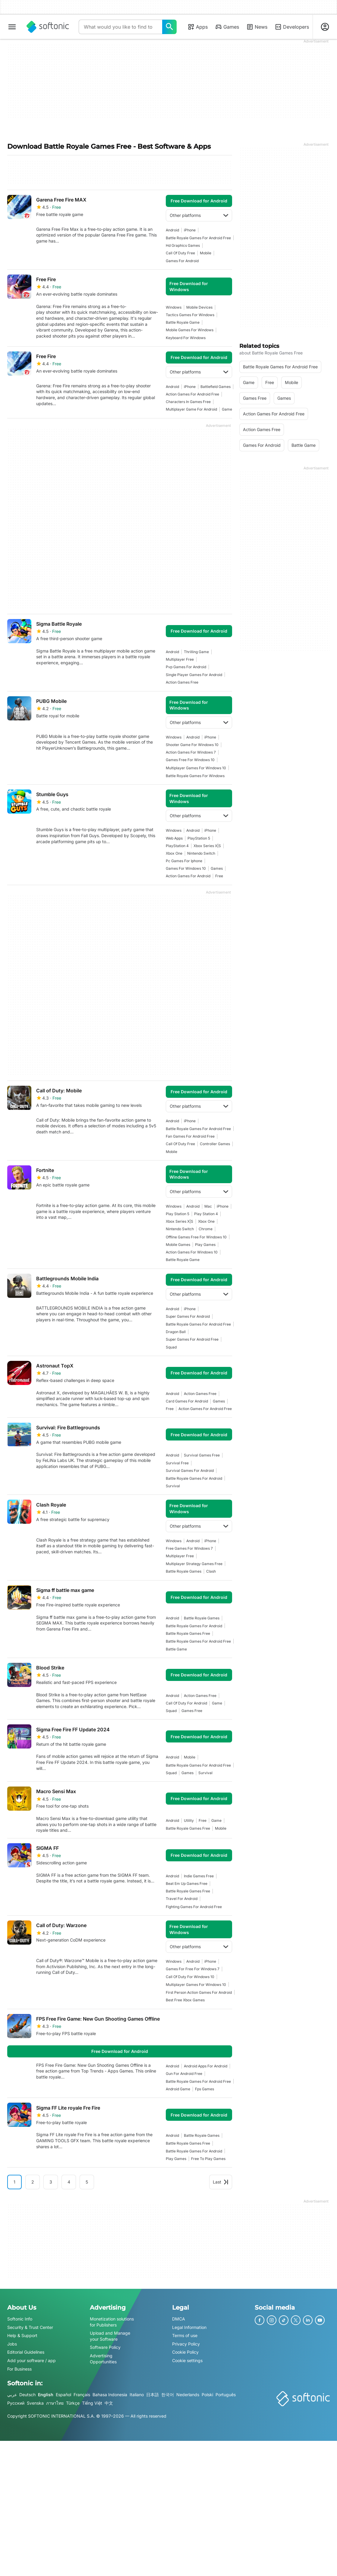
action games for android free (192, 394)
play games (205, 1244)
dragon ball (176, 1331)
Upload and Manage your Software (110, 2336)
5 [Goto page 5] (87, 2181)
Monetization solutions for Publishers (112, 2321)
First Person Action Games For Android (199, 1992)
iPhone (190, 230)
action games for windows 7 (191, 752)
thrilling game (196, 652)
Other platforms (199, 215)
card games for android (187, 1401)
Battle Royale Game (183, 322)
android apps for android (205, 2066)
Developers (292, 26)
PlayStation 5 (198, 838)
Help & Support (22, 2335)
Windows (173, 307)
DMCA (178, 2318)
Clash (211, 1571)
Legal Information (189, 2327)
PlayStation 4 (177, 845)
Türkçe (73, 2403)
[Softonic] (48, 27)
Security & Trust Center (30, 2327)
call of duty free (180, 253)
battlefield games (215, 386)
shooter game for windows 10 (192, 744)
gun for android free (184, 2073)
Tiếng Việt (92, 2403)
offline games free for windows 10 (196, 1237)
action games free (182, 682)
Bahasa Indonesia (110, 2394)
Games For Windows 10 (186, 868)
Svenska (35, 2403)
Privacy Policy (186, 2343)
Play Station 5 (177, 1214)
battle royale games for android (194, 1478)
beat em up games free (186, 1883)
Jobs (12, 2343)
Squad (171, 1347)
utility (189, 1820)
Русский (15, 2403)
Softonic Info (19, 2318)
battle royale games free (188, 1633)
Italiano (137, 2394)
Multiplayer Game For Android (191, 409)
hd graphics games (183, 245)
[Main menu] (12, 27)
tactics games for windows (190, 315)
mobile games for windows (189, 330)
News (256, 26)
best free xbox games (185, 2000)
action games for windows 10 (192, 1252)
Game (227, 409)
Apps (197, 26)
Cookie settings (187, 2360)
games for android (182, 261)
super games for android (188, 1316)
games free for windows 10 (190, 760)
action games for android (188, 876)
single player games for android (194, 674)
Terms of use (184, 2335)
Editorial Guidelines (25, 2352)
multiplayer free (180, 659)
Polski (207, 2394)
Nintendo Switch (201, 853)
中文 (109, 2403)
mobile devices (199, 307)
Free (219, 876)
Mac (208, 1206)
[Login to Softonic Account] (325, 27)
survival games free (202, 1455)
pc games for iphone (184, 861)
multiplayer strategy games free (194, 1563)
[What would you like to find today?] (169, 27)
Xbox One (174, 853)
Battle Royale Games (183, 1571)
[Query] (120, 27)
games (217, 868)
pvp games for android (186, 667)
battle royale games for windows (195, 775)
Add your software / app (31, 2360)
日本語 (152, 2394)
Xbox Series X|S (207, 845)
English (45, 2394)
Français (82, 2394)
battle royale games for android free (198, 238)
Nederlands (187, 2394)
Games (227, 26)
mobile (205, 253)
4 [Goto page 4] (69, 2181)
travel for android (181, 1898)
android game (178, 2089)
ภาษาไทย (55, 2403)
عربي (12, 2394)
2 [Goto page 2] (32, 2181)
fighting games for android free (194, 1906)
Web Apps (174, 838)
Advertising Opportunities (103, 2358)
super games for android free (192, 1339)
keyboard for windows (186, 337)
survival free (177, 1463)
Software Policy (105, 2347)
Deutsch (27, 2394)
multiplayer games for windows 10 (196, 768)
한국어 (167, 2394)
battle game (176, 1649)
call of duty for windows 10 (190, 1976)
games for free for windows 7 (192, 1969)
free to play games (208, 2158)
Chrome (206, 1229)
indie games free (199, 1876)
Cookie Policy (185, 2352)
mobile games (178, 1244)
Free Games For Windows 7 (189, 1548)
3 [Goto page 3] (50, 2181)
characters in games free (188, 401)
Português (226, 2394)
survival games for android (190, 1470)
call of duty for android (186, 1703)
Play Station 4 (206, 1214)
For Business (19, 2368)
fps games (204, 2089)
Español (63, 2394)
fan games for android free (190, 1136)
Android (172, 230)
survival (173, 1486)
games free (191, 1710)
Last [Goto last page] (220, 2181)
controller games (215, 1144)
